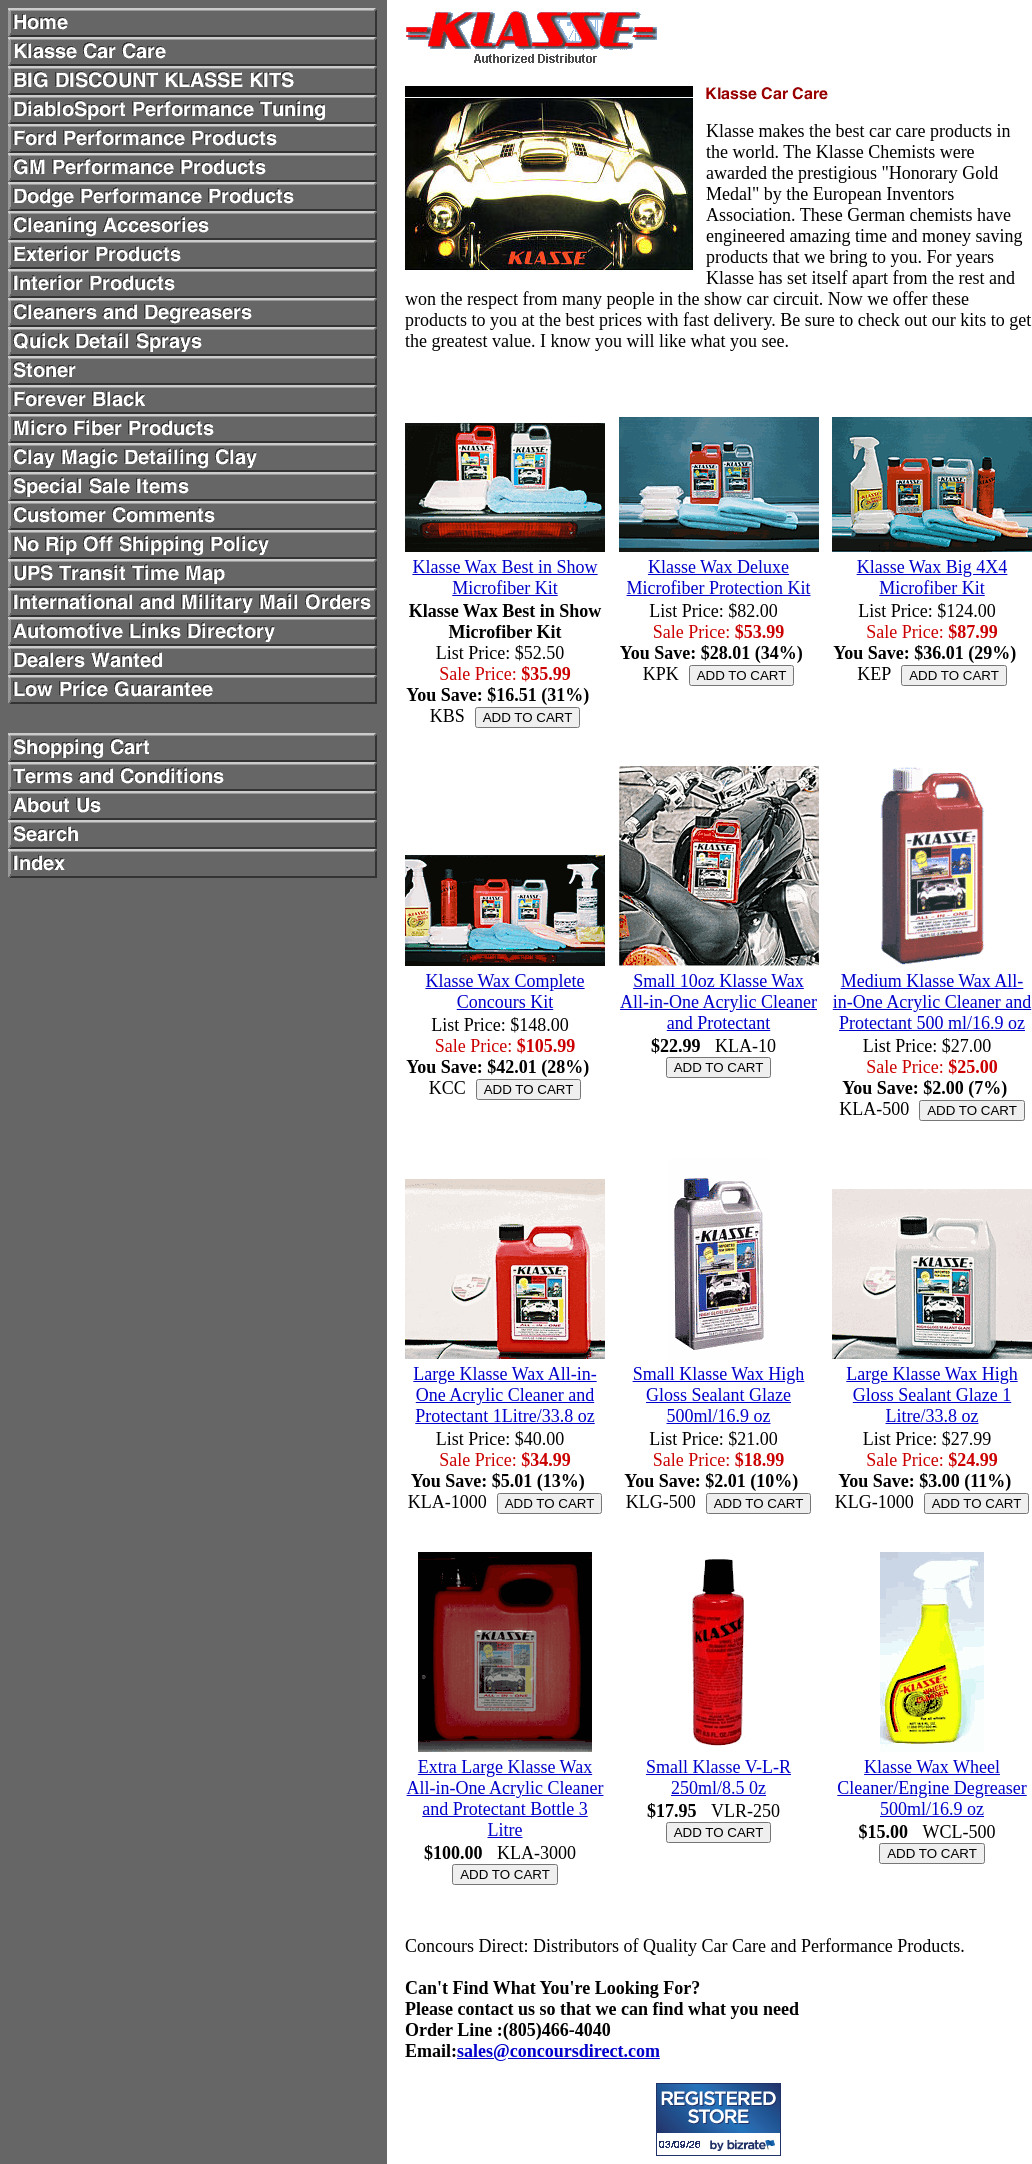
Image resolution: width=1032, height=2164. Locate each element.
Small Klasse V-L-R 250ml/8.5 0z (718, 1777)
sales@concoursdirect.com (558, 2051)
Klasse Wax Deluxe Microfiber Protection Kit (719, 577)
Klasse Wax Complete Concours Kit (504, 991)
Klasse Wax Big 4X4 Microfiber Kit (932, 577)
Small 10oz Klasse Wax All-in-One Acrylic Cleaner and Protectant (718, 1002)
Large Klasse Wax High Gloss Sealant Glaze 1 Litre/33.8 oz (931, 1395)
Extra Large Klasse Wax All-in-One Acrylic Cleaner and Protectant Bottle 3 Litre (505, 1798)
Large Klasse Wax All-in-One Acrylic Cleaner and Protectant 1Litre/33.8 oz (504, 1395)
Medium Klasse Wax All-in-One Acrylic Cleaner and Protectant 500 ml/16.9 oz (932, 1002)
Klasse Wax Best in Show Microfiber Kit (504, 577)
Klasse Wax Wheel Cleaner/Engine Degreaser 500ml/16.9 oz (931, 1788)
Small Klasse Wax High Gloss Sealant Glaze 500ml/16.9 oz (719, 1395)
